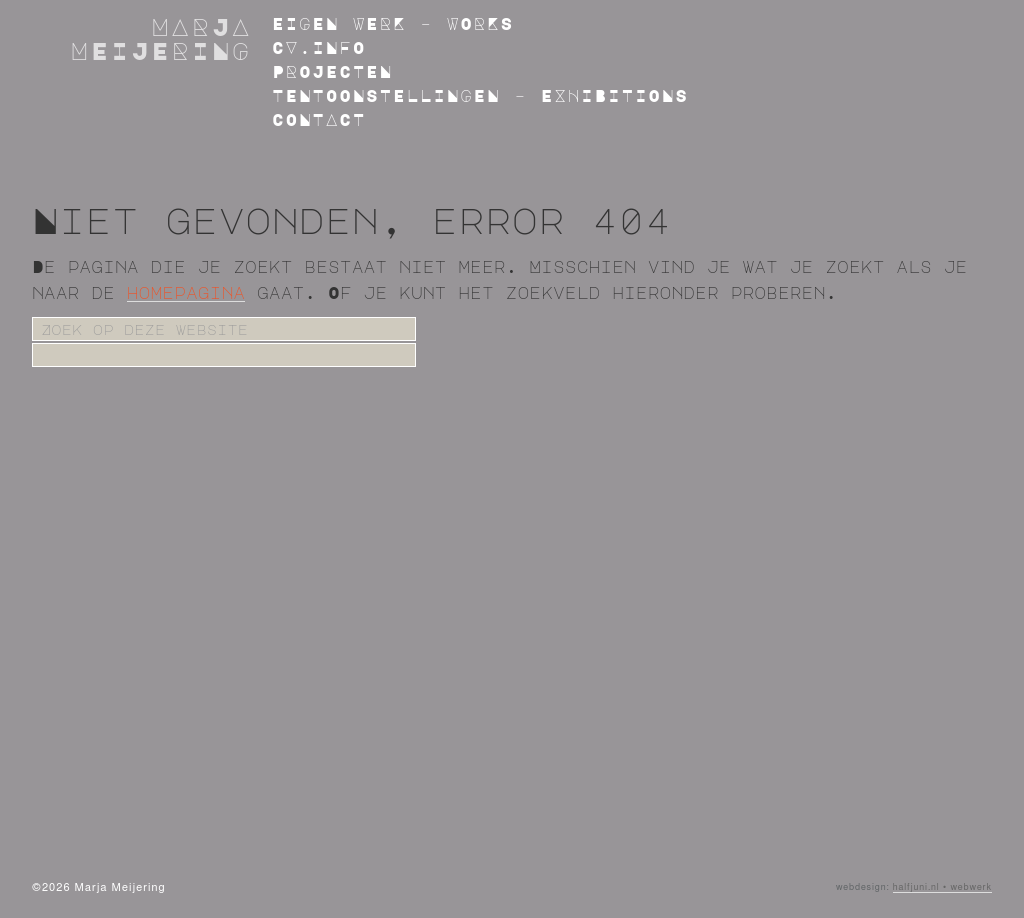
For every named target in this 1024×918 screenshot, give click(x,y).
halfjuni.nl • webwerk (942, 887)
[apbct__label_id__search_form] (224, 355)
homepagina (186, 293)
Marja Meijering (161, 38)
